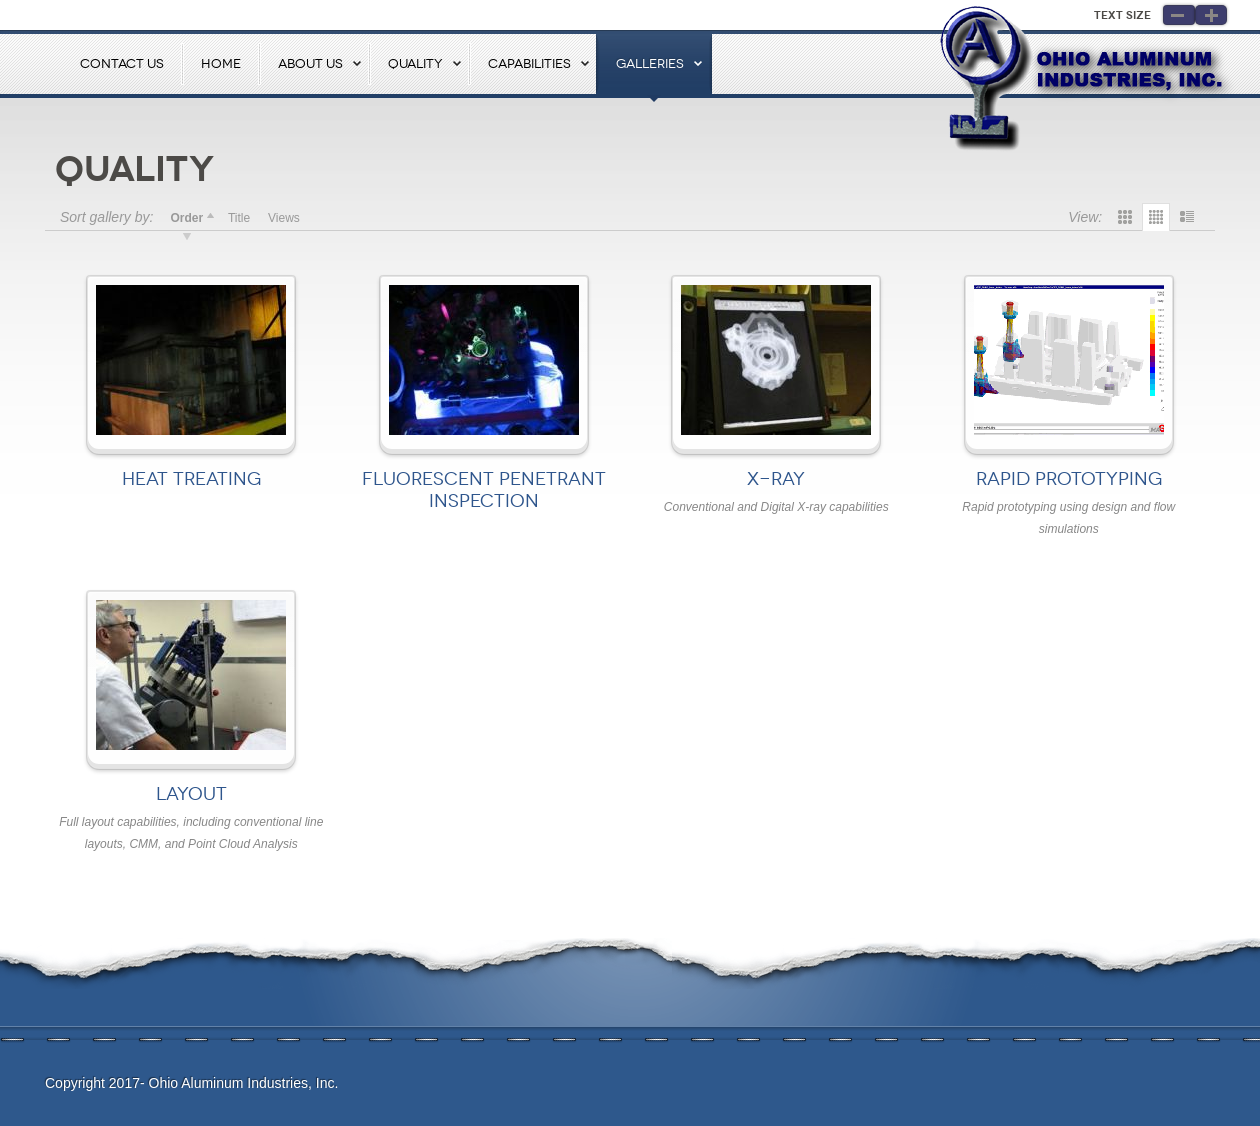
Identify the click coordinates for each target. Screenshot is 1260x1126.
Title (239, 218)
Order (186, 218)
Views (284, 218)
